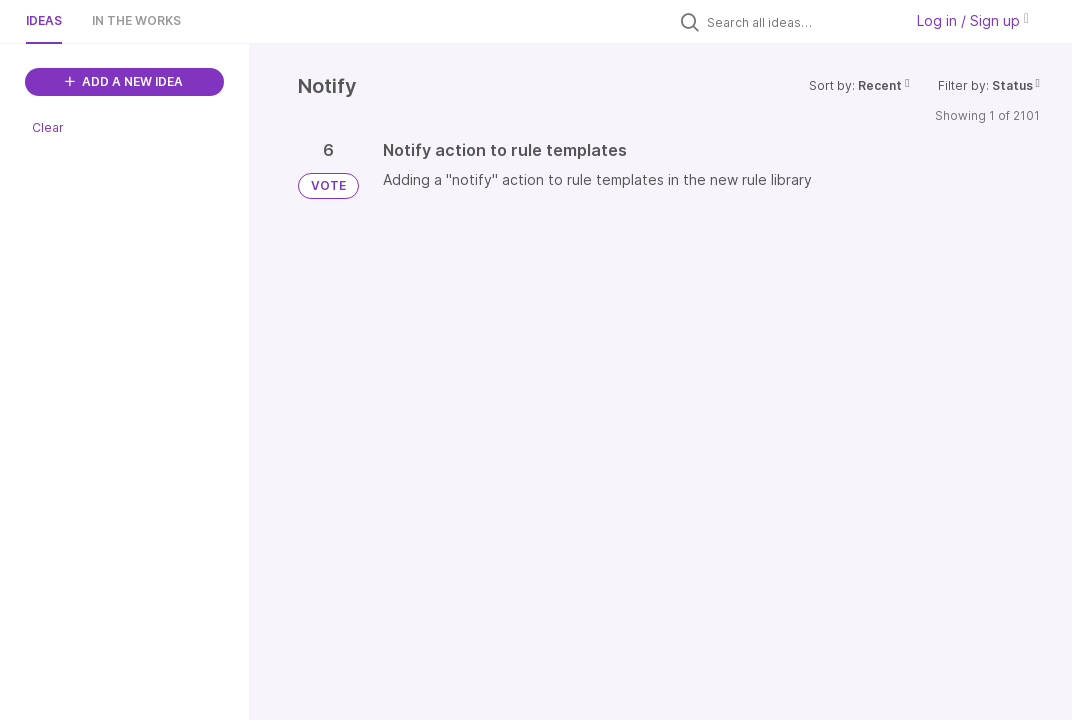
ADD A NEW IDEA (124, 81)
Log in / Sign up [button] (973, 20)
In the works (136, 20)
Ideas (44, 20)
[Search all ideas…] (800, 22)
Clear (48, 127)
